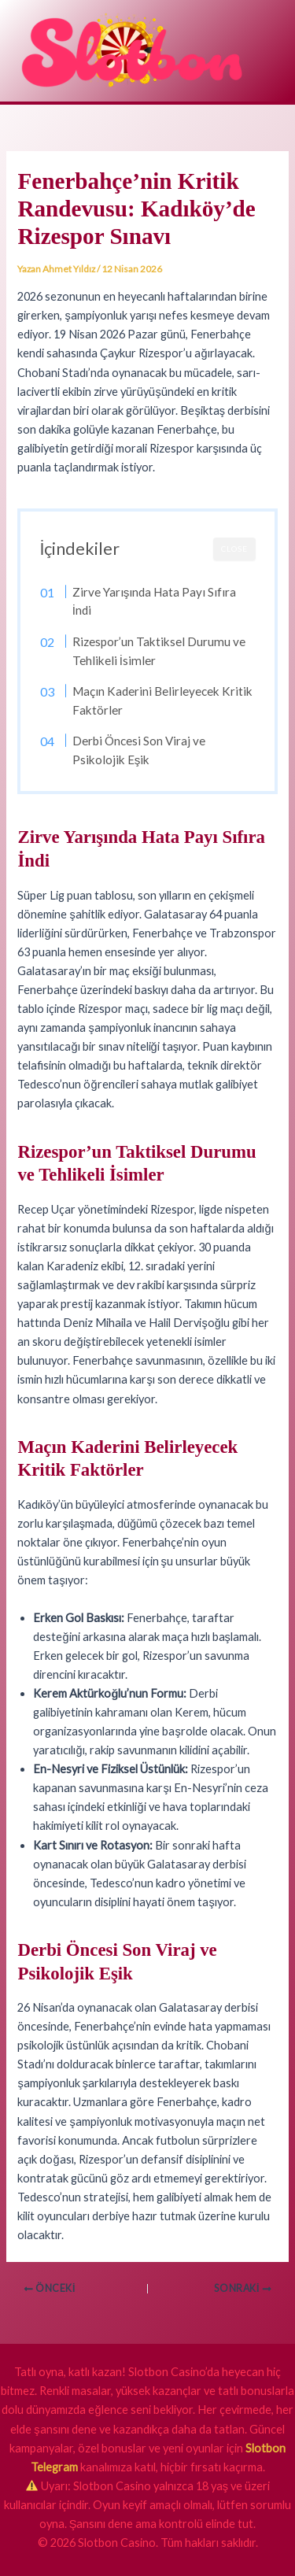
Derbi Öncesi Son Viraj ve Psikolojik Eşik (138, 750)
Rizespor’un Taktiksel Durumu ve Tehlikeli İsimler (158, 650)
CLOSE (234, 548)
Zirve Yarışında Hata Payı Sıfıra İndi (154, 601)
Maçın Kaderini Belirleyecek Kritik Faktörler (162, 700)
